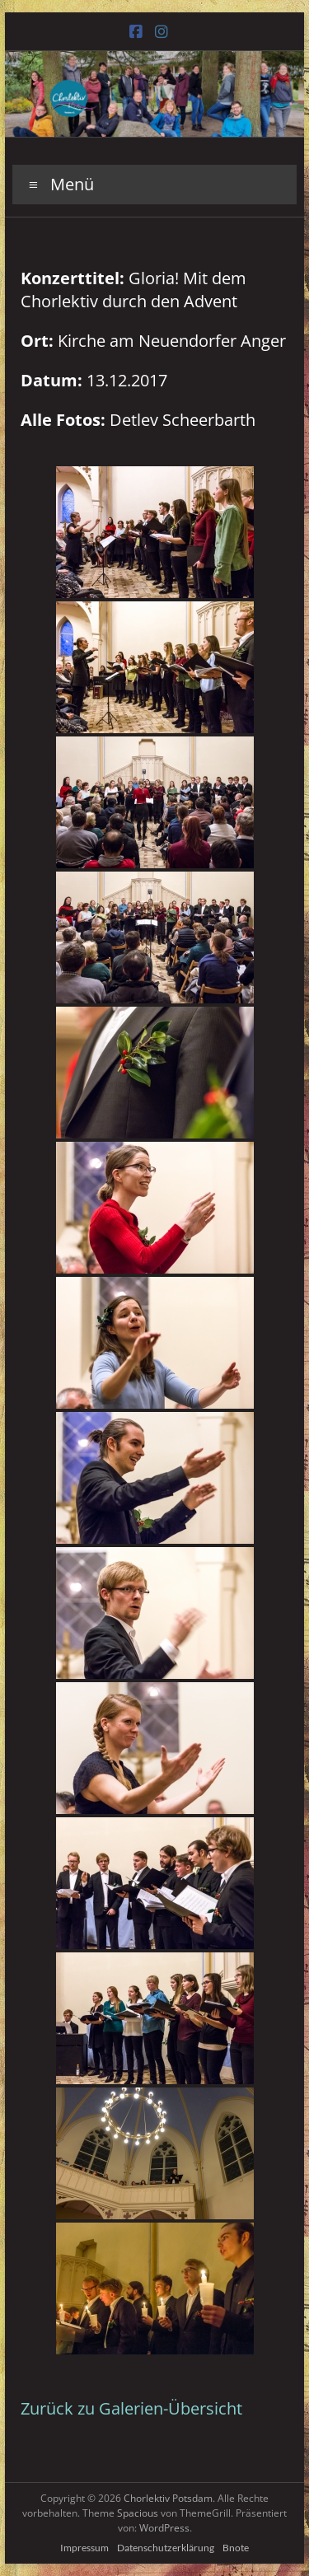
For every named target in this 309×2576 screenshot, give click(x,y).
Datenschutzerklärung (165, 2547)
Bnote (235, 2547)
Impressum (84, 2547)
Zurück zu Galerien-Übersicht (131, 2408)
